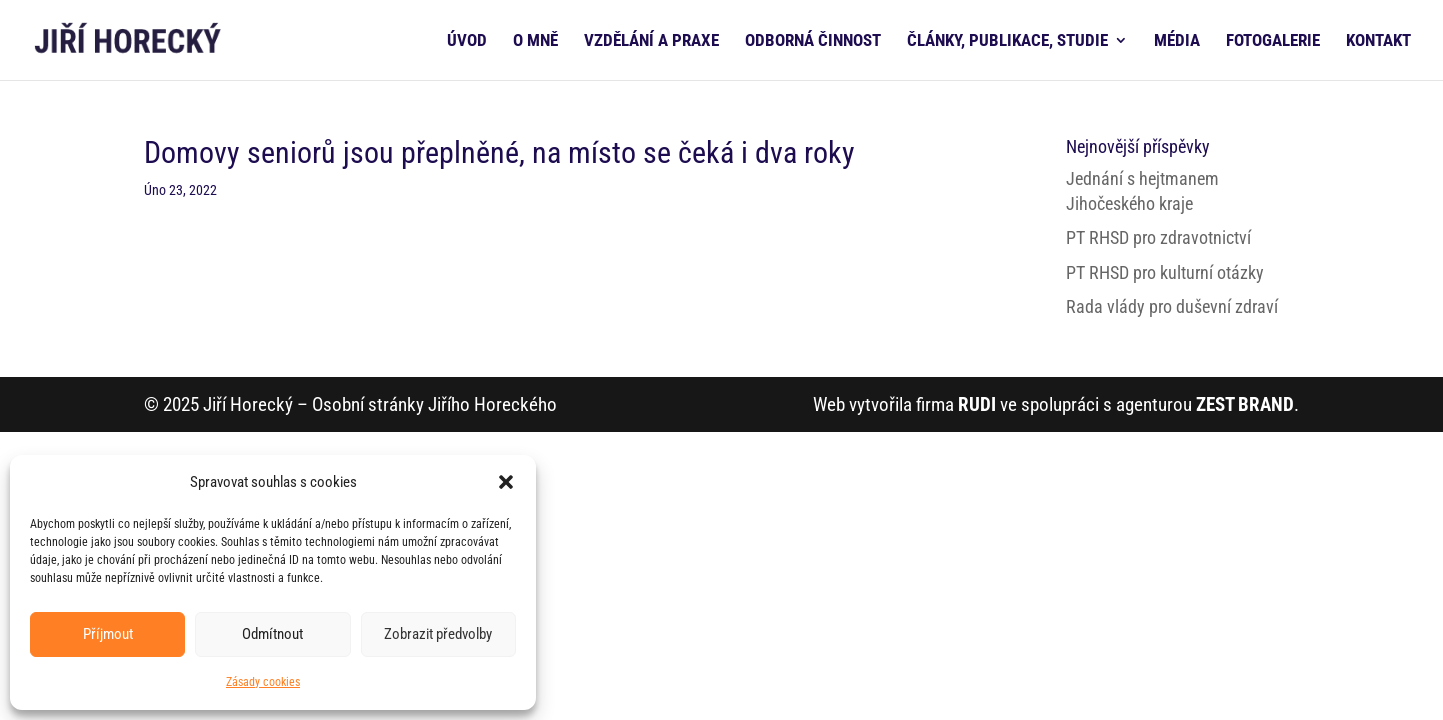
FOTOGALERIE (1273, 41)
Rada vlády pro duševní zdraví (1172, 306)
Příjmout (108, 634)
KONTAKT (1378, 41)
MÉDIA (1177, 41)
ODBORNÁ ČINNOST (813, 41)
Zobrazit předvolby (438, 634)
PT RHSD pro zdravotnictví (1158, 237)
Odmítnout (272, 634)
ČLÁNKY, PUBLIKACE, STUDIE (1007, 41)
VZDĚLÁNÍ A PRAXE (651, 41)
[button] (506, 482)
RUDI (977, 404)
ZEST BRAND (1245, 404)
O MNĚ (535, 41)
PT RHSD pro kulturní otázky (1165, 272)
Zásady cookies (263, 682)
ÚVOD (467, 41)
